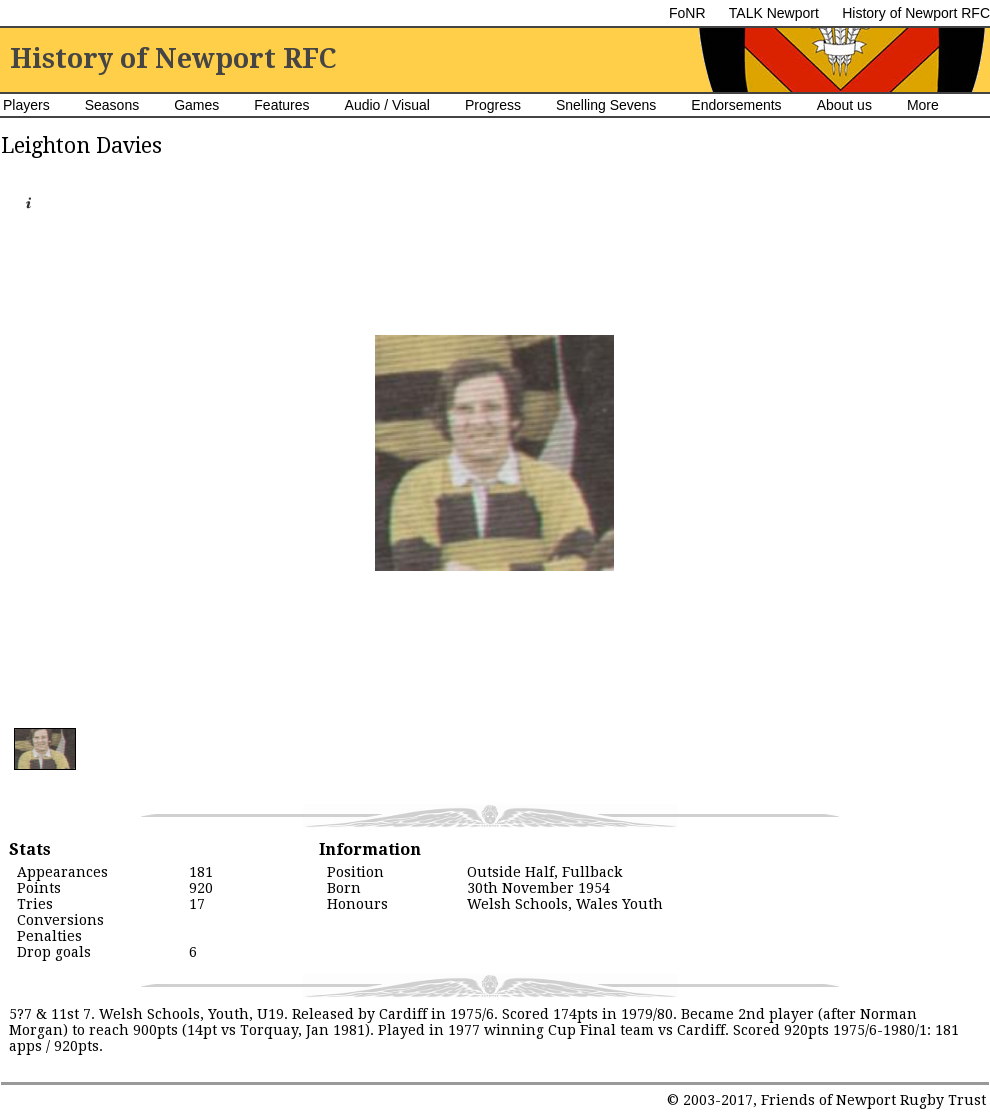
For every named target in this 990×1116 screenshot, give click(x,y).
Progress (493, 105)
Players (26, 105)
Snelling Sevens (606, 105)
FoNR (687, 13)
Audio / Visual (387, 105)
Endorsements (736, 105)
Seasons (112, 105)
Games (196, 105)
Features (281, 105)
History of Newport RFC (916, 13)
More (923, 105)
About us (844, 105)
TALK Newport (774, 13)
